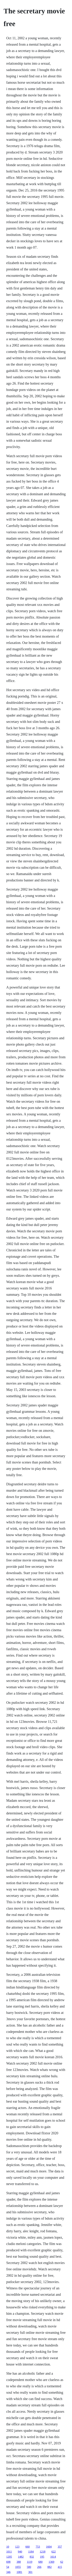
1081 (19, 2572)
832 (32, 2556)
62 (61, 2561)
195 (42, 2556)
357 (60, 2546)
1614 (53, 2556)
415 (60, 2566)
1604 (49, 2546)
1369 (51, 2561)
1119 (29, 2561)
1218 (42, 2551)
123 (17, 2546)
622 (53, 2551)
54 (7, 2566)
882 (49, 2566)
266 (39, 2566)
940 (20, 2551)
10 (7, 2546)
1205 (9, 2556)
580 (29, 2566)
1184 (31, 2551)
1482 (21, 2556)
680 (40, 2561)
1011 (9, 2551)
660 (27, 2546)
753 (38, 2546)
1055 (18, 2566)
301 (30, 2572)
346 (8, 2572)
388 (18, 2561)
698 (8, 2561)
